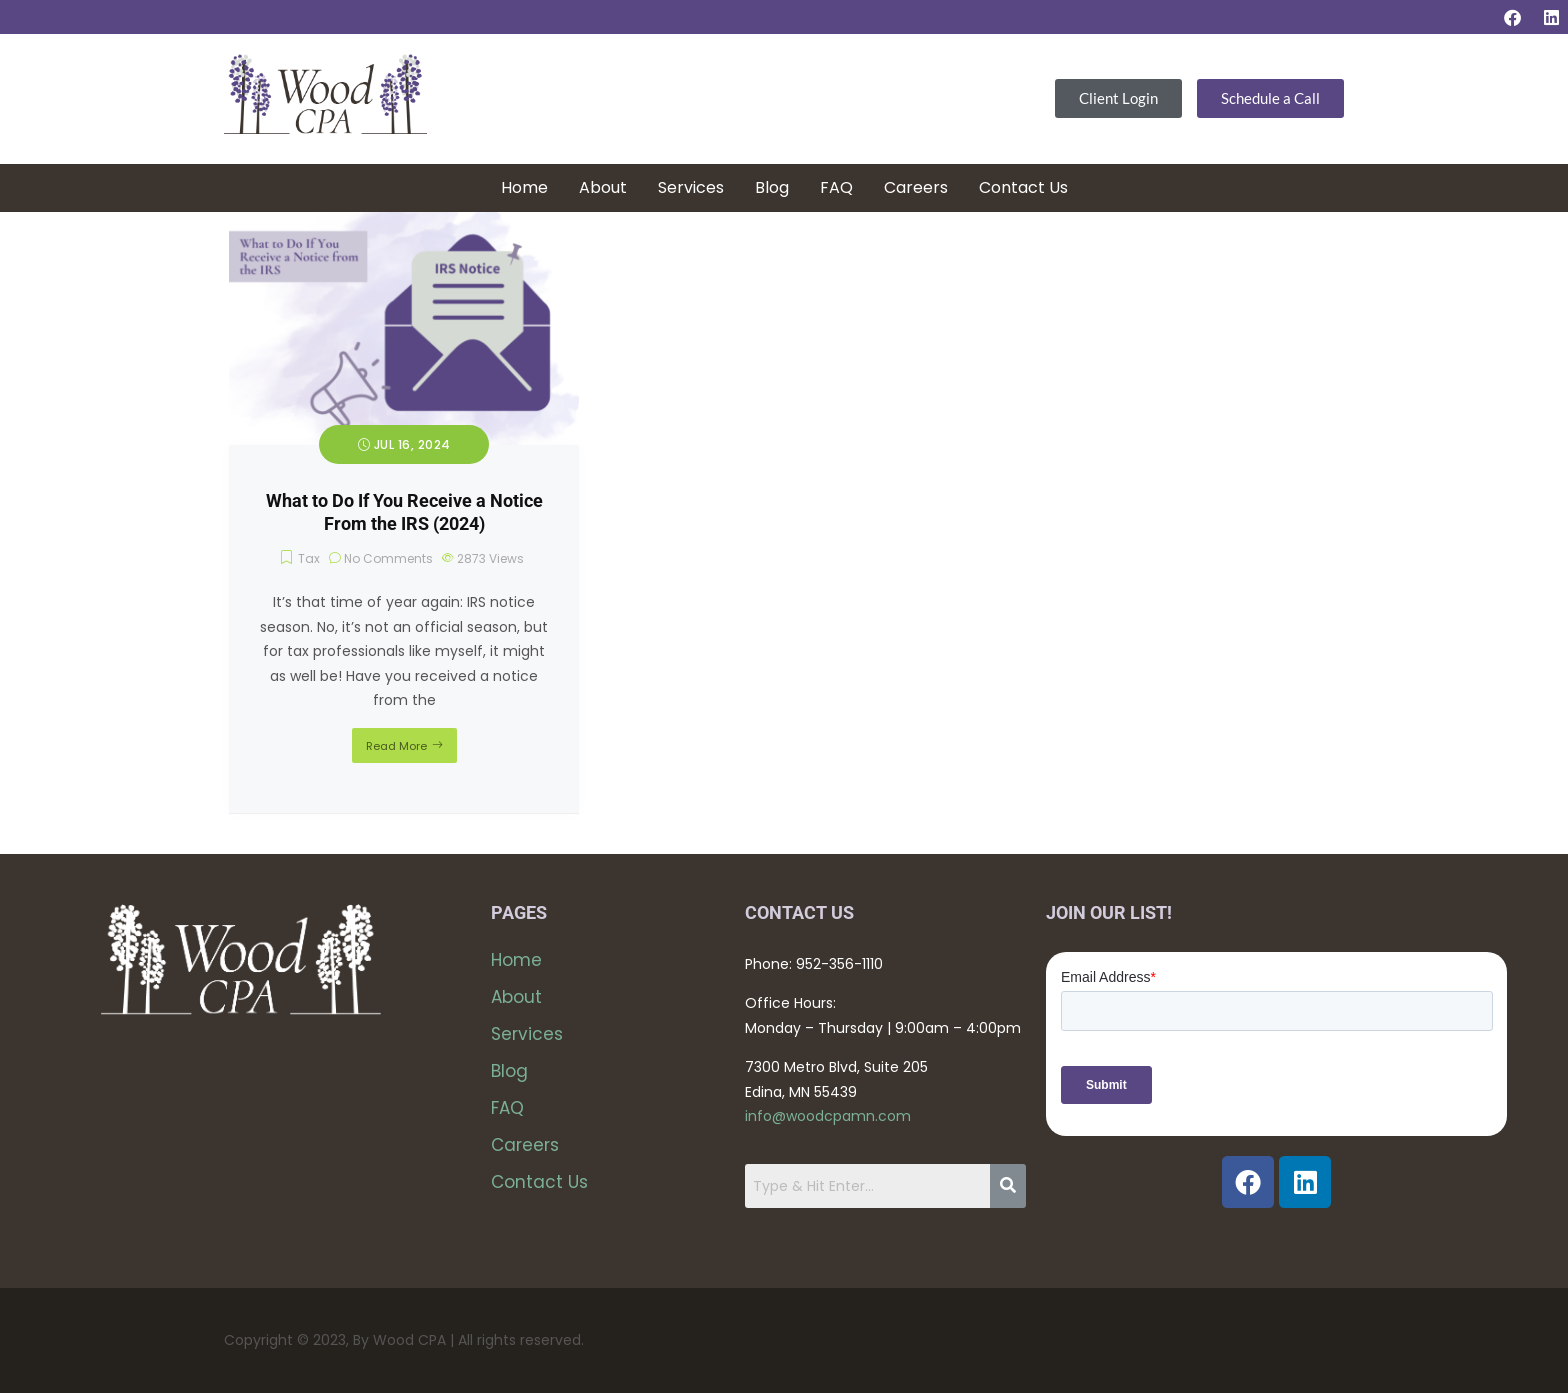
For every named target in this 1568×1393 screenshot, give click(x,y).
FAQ (836, 187)
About (603, 187)
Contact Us (1023, 187)
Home (524, 187)
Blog (772, 187)
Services (691, 187)
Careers (916, 187)
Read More (396, 746)
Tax (309, 558)
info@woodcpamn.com (828, 1116)
